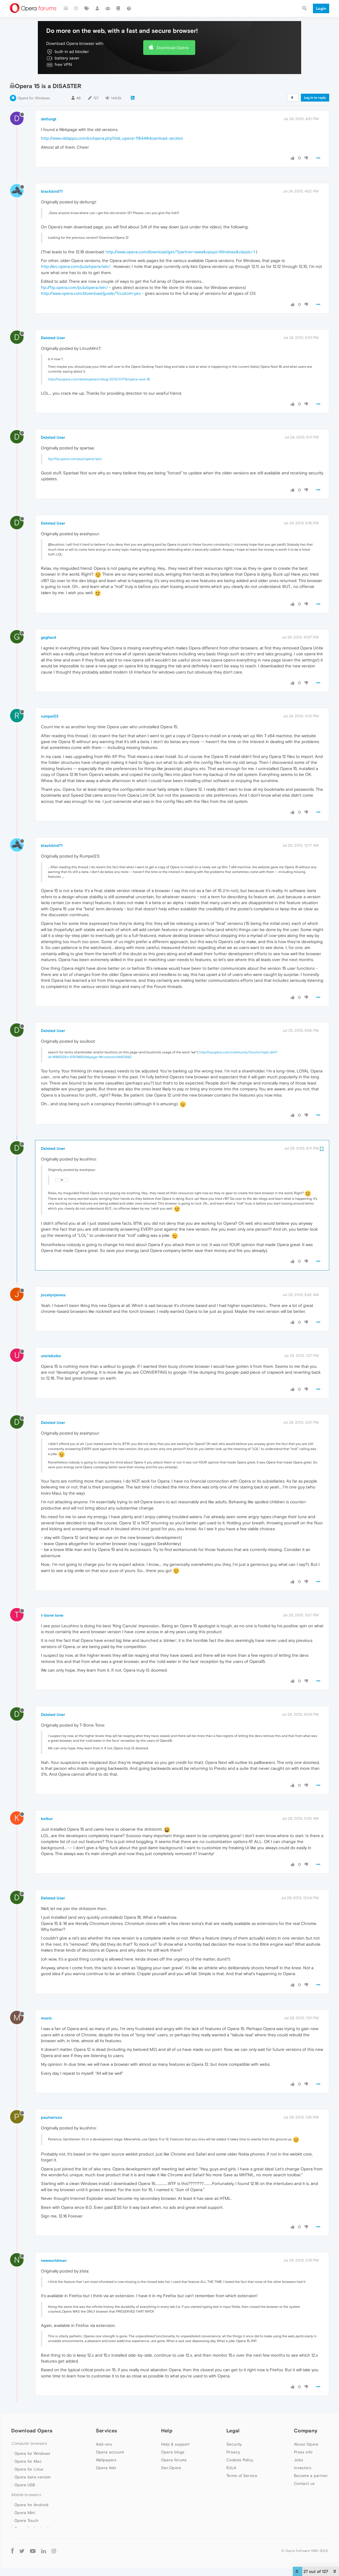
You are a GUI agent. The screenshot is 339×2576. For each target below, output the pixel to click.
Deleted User (53, 337)
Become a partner (311, 2475)
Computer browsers (29, 2443)
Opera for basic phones (36, 2528)
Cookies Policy (239, 2460)
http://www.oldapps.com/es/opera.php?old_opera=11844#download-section (112, 138)
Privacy (233, 2452)
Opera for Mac (28, 2461)
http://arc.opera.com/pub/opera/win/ (75, 266)
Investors (302, 2467)
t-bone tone (52, 1615)
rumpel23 (49, 716)
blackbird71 (52, 191)
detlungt (48, 119)
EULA (231, 2467)
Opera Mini (24, 2512)
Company (305, 2430)
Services (106, 2430)
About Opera (306, 2444)
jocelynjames (53, 1295)
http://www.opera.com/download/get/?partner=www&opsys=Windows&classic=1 (180, 251)
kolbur (47, 1818)
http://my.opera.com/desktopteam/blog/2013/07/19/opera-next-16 (99, 379)
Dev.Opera (171, 2467)
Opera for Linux (28, 2469)
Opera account (110, 2452)
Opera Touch (26, 2520)
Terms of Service (241, 2475)
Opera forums (174, 2460)
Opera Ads (106, 2467)
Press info (303, 2452)
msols (46, 2018)
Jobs (298, 2460)
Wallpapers (106, 2460)
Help (166, 2430)
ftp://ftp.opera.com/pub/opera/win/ (74, 287)
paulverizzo (51, 2117)
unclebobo (51, 1356)
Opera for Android (31, 2505)
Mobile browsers (26, 2494)
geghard (48, 637)
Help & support (175, 2444)
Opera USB (24, 2485)
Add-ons (104, 2444)
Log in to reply (315, 98)
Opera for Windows (34, 98)
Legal (233, 2430)
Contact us (304, 2483)
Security (234, 2444)
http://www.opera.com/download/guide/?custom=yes (91, 293)
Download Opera (173, 47)
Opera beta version (32, 2477)
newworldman (53, 2260)
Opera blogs (172, 2452)
